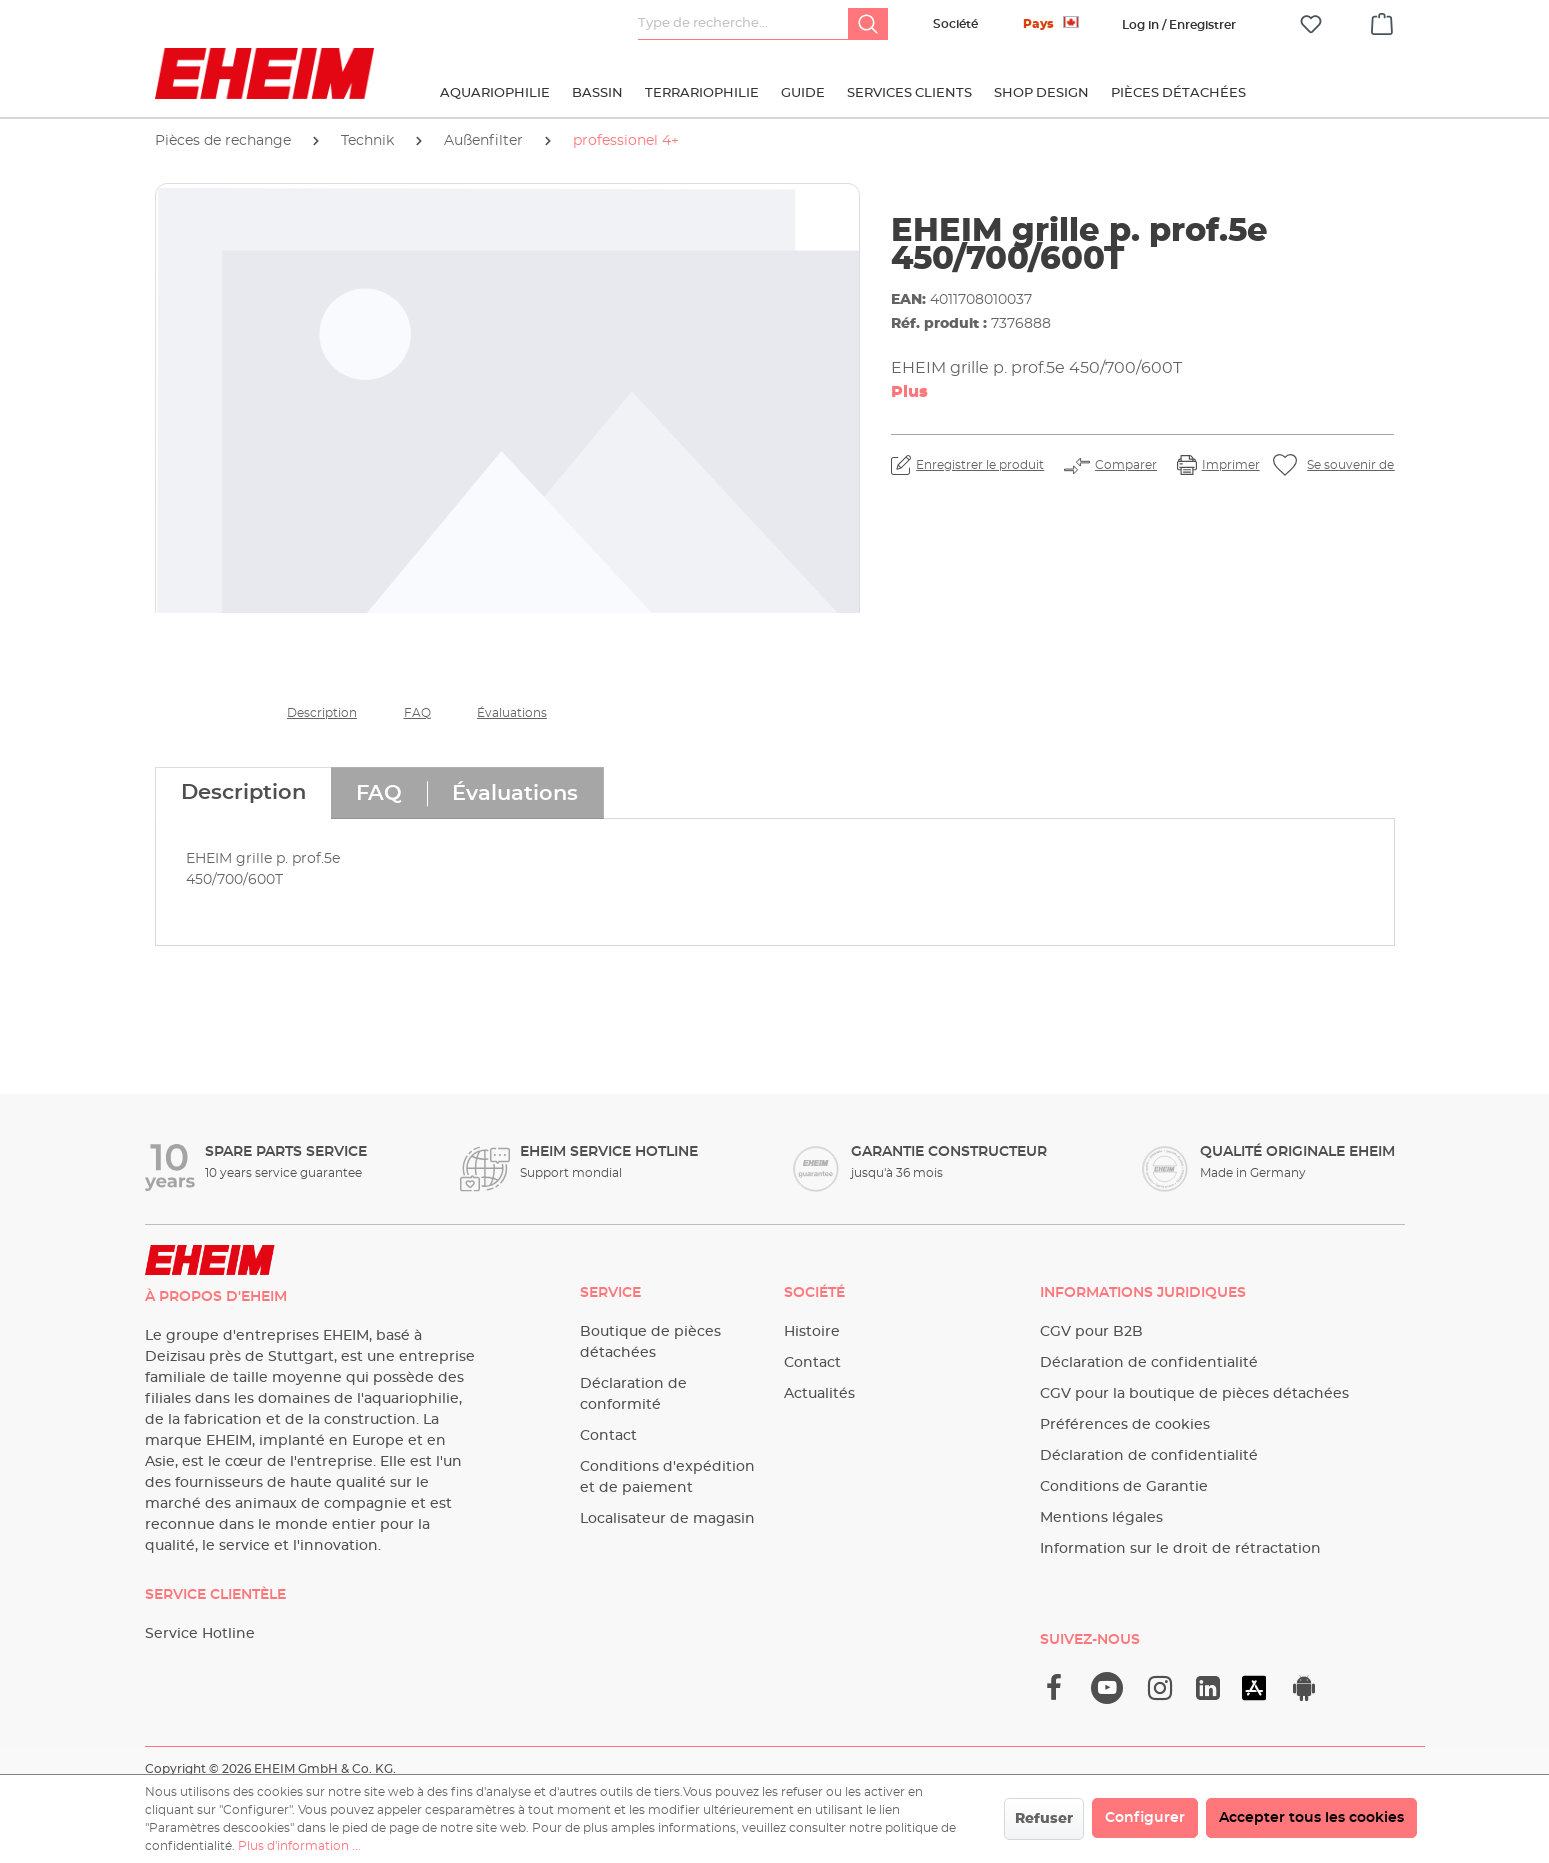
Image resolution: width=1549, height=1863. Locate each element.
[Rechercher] (868, 24)
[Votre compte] (1179, 25)
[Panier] (1382, 21)
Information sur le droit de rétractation (1180, 1549)
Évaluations (512, 713)
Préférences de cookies (1125, 1425)
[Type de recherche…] (743, 24)
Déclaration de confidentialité (1149, 1363)
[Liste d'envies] (1311, 24)
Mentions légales (1101, 1518)
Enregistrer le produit (980, 465)
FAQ (417, 713)
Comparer (1126, 465)
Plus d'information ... (299, 1846)
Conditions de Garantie (1124, 1487)
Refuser (1044, 1819)
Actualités (819, 1394)
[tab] (243, 793)
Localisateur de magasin (667, 1519)
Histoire (812, 1332)
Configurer (1145, 1818)
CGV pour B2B (1091, 1332)
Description (322, 713)
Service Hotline (200, 1634)
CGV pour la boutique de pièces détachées (1194, 1394)
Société (955, 24)
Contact (608, 1436)
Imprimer (1231, 465)
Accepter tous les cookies (1311, 1818)
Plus (909, 392)
